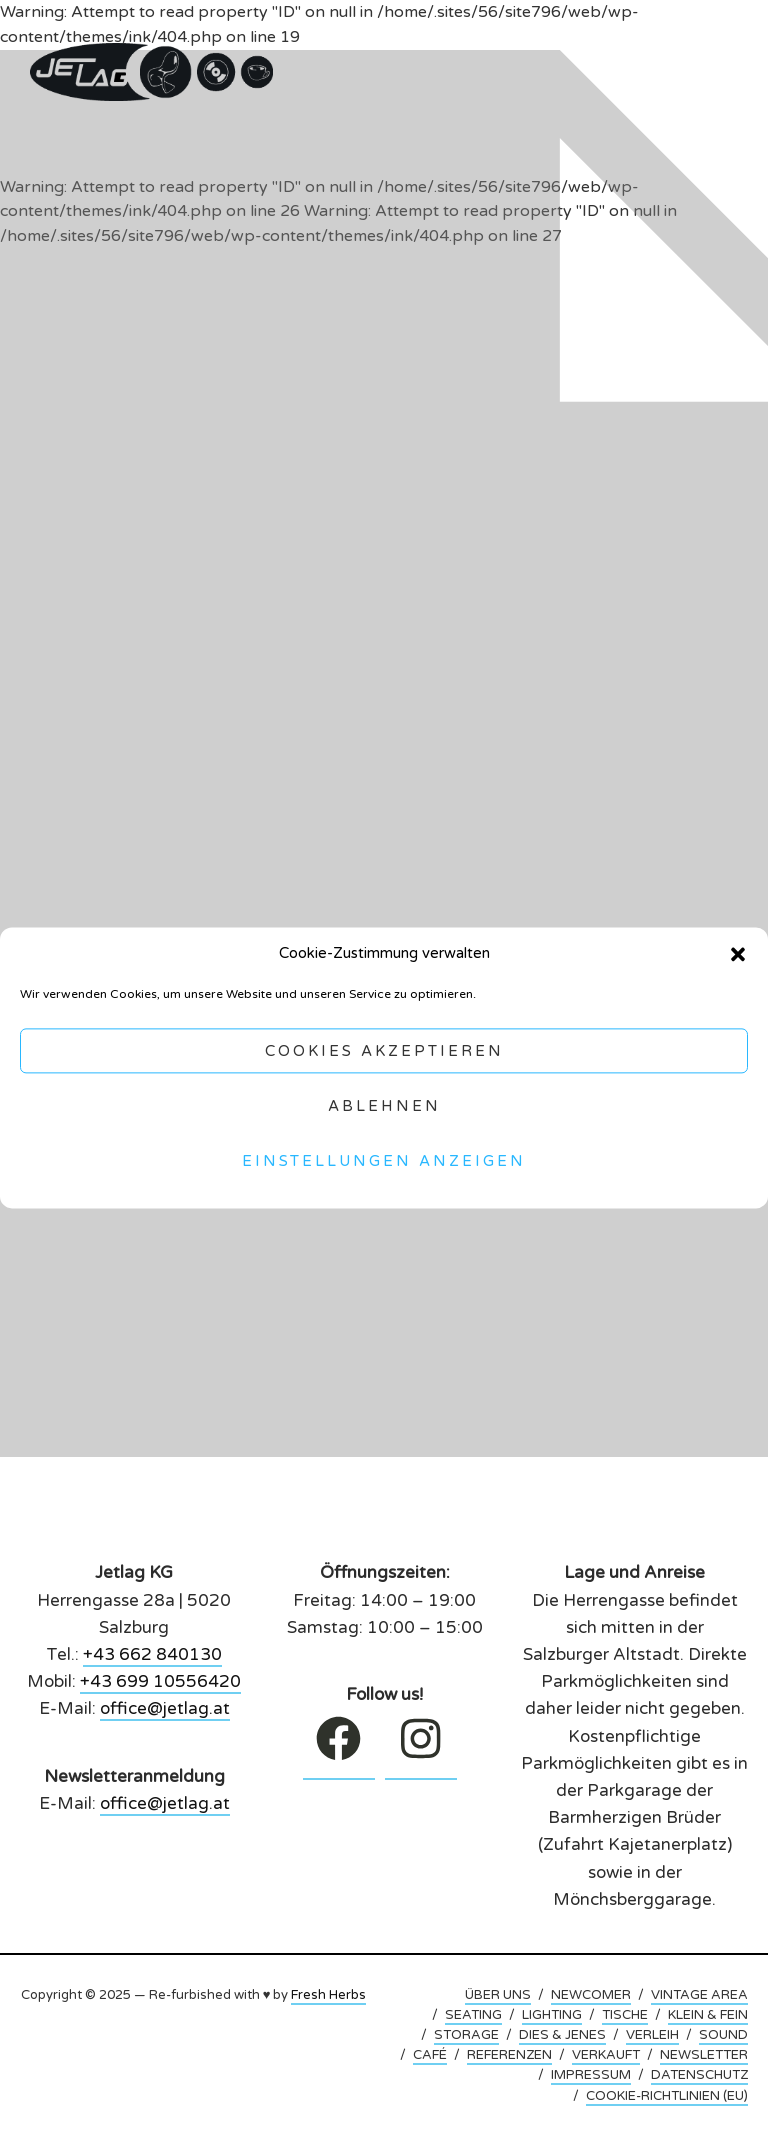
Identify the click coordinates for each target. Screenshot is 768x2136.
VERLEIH (652, 2035)
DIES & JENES (562, 2035)
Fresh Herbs (328, 1995)
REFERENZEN (509, 2055)
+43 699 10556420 (160, 1681)
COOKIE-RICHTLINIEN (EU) (667, 2096)
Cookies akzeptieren (384, 1051)
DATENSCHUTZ (699, 2075)
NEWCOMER (591, 1995)
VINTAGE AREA (699, 1995)
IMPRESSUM (591, 2075)
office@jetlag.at (165, 1708)
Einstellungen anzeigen (384, 1161)
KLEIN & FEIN (708, 2015)
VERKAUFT (606, 2055)
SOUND (723, 2035)
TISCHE (625, 2015)
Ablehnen (384, 1106)
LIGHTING (552, 2015)
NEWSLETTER (704, 2055)
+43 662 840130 (152, 1654)
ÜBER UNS (498, 1995)
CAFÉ (430, 2055)
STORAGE (466, 2035)
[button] (738, 954)
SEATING (473, 2015)
